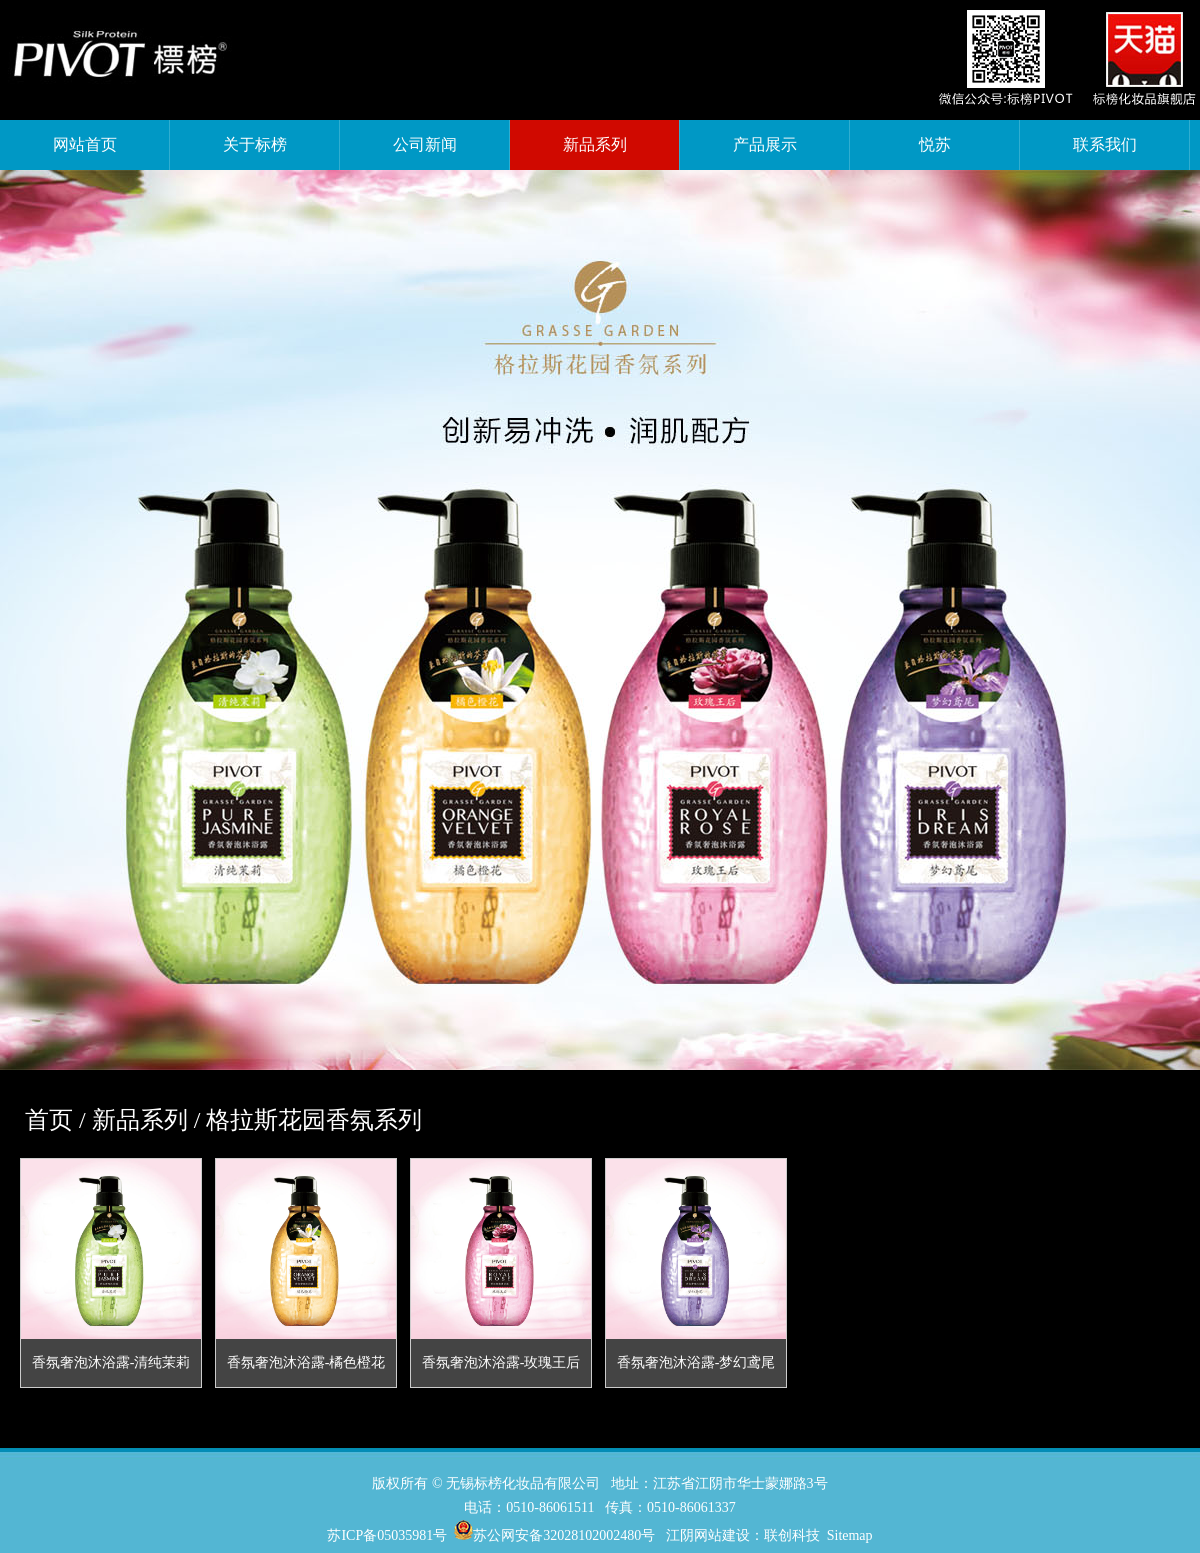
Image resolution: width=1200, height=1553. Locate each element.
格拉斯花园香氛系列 (314, 1120)
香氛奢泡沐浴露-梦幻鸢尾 (696, 1362)
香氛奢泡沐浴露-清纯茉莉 (111, 1362)
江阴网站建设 (708, 1535)
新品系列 (140, 1120)
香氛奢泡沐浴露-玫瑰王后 (501, 1362)
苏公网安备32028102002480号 (564, 1535)
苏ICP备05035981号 (387, 1535)
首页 (49, 1120)
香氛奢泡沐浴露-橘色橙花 (306, 1362)
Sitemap (850, 1535)
